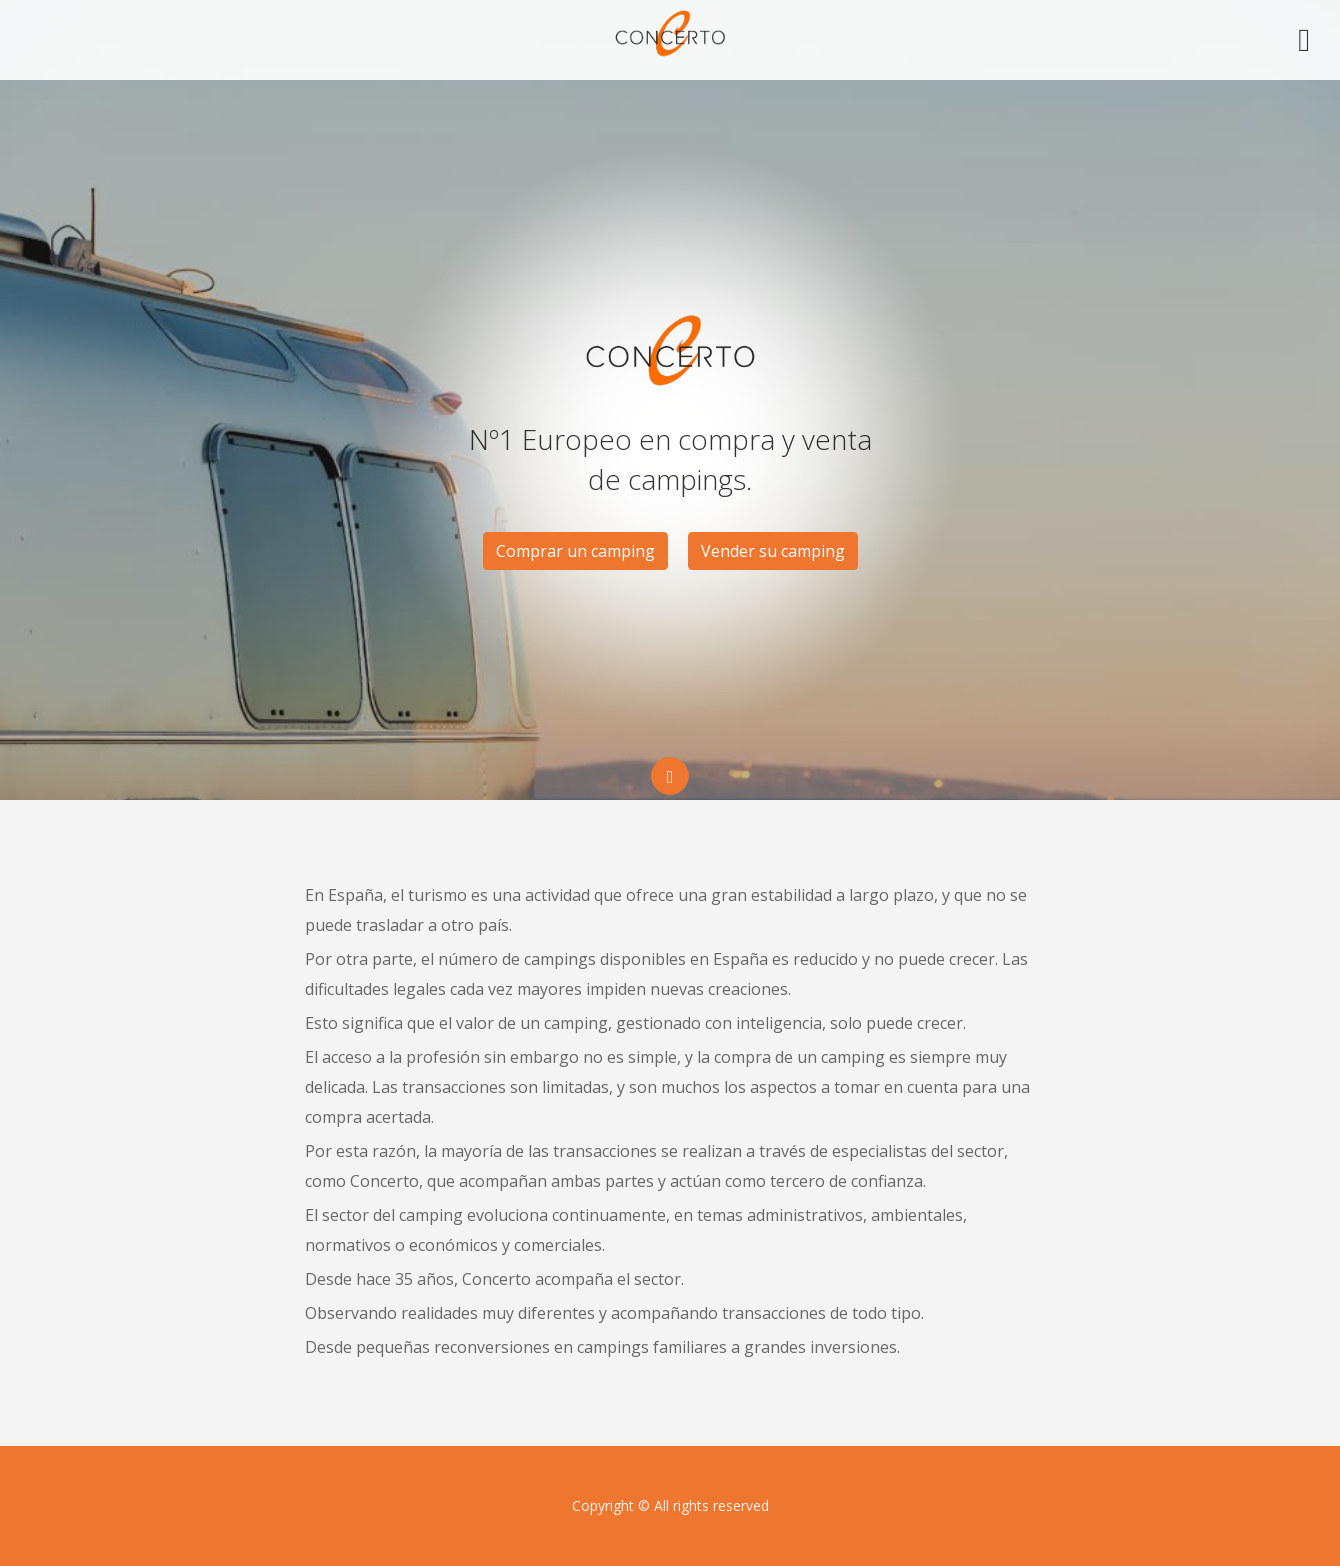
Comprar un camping (575, 551)
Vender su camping (773, 551)
